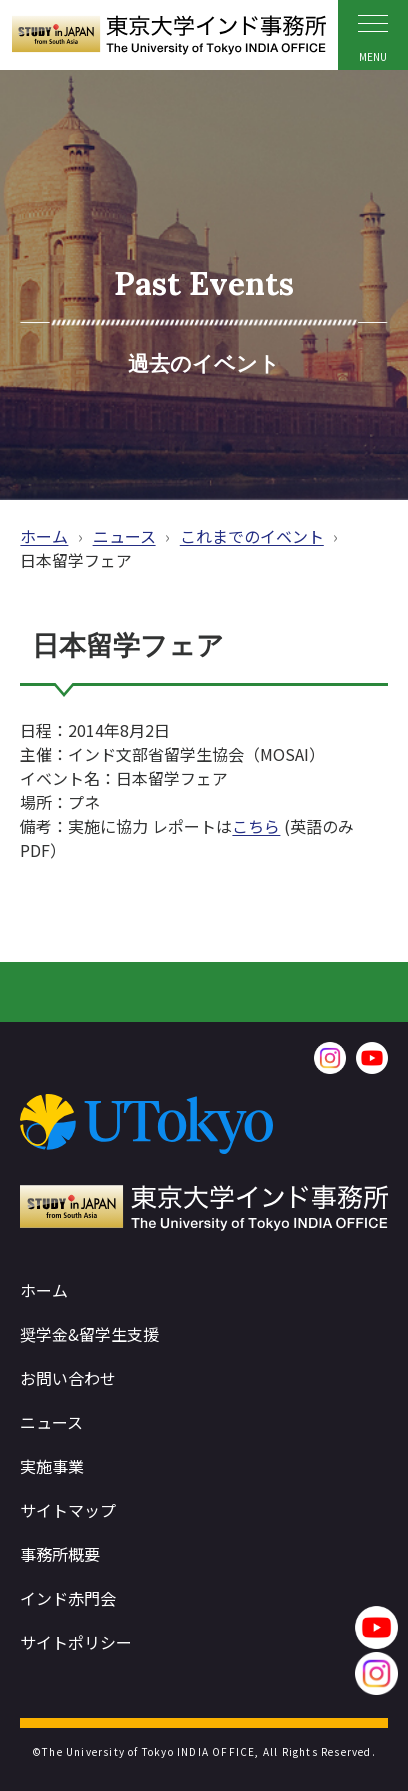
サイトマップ (68, 1510)
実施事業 (52, 1466)
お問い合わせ (68, 1378)
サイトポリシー (76, 1642)
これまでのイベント (252, 536)
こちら (256, 826)
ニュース (124, 536)
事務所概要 (60, 1554)
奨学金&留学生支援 (89, 1334)
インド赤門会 (68, 1598)
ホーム (44, 536)
